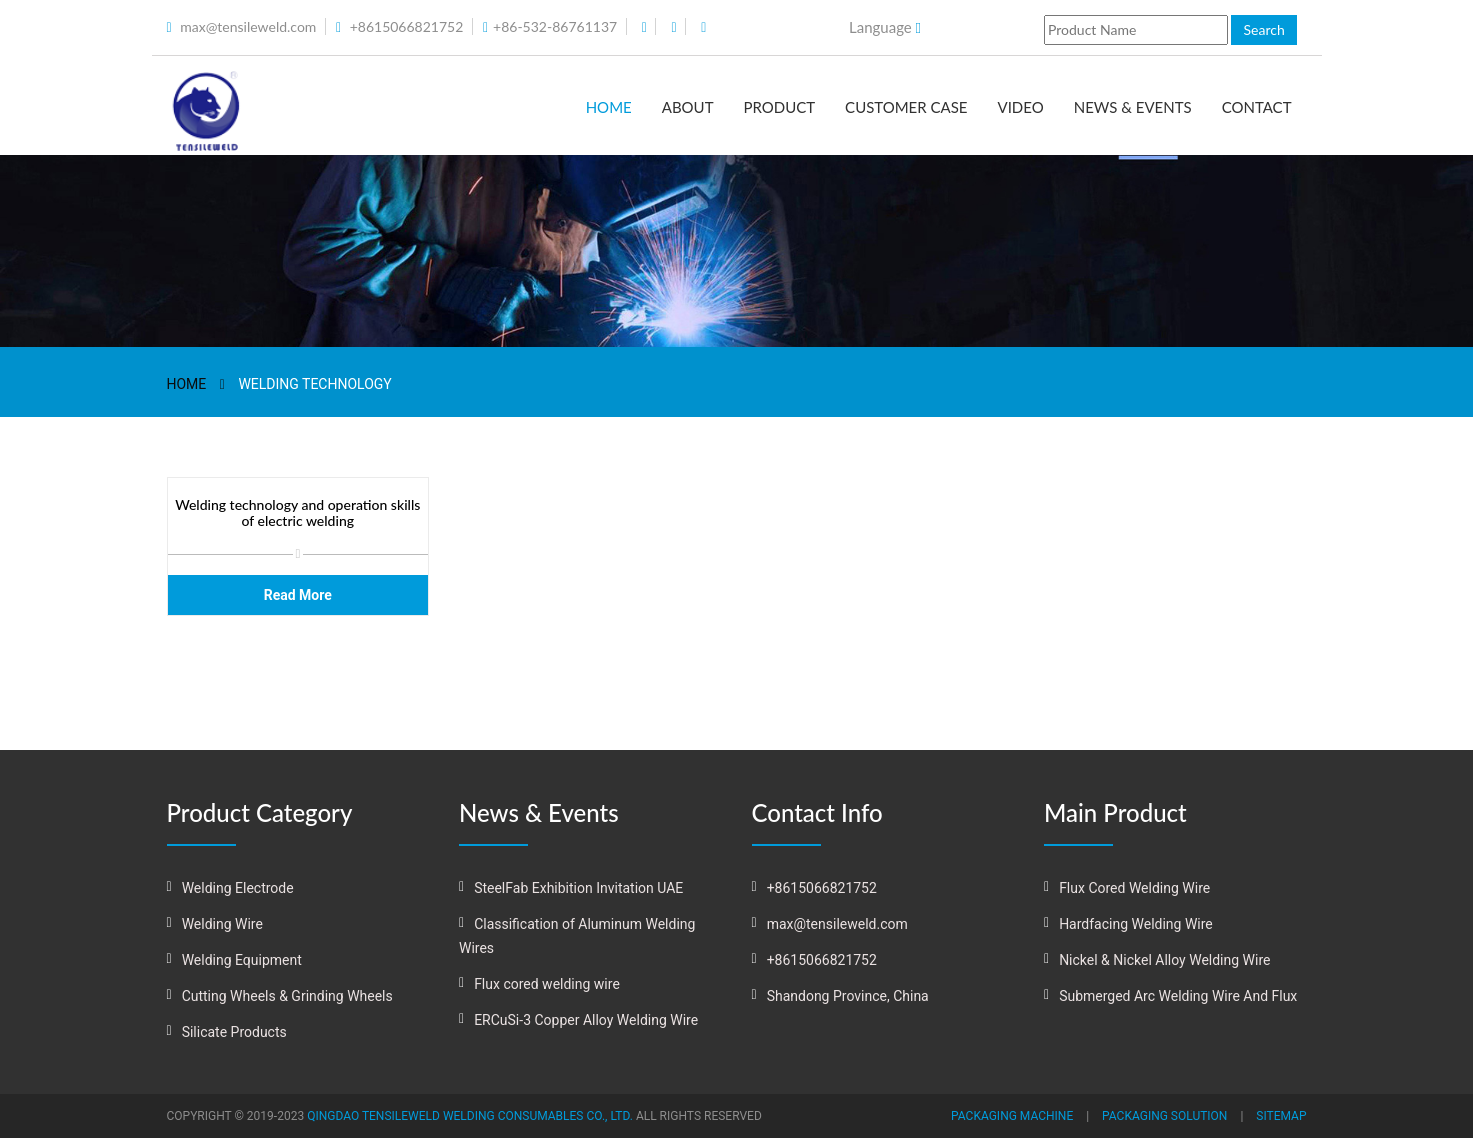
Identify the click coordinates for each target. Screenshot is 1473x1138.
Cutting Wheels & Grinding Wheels (287, 996)
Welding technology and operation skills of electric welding (297, 512)
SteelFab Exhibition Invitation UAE (578, 888)
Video (1021, 107)
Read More (298, 595)
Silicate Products (234, 1032)
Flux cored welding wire (547, 984)
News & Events (1133, 107)
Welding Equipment (242, 960)
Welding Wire (222, 924)
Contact (1257, 107)
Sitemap (1281, 1116)
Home (609, 107)
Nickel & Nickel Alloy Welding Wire (1164, 960)
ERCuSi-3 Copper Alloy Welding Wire (586, 1020)
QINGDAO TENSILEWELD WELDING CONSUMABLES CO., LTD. (470, 1116)
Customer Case (906, 107)
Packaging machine (1012, 1116)
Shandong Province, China (848, 996)
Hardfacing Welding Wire (1136, 924)
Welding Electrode (238, 888)
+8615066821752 (406, 26)
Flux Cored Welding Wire (1134, 888)
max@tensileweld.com (248, 26)
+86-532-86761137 (555, 26)
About (688, 107)
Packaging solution (1164, 1116)
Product (779, 107)
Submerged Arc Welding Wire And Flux (1178, 996)
